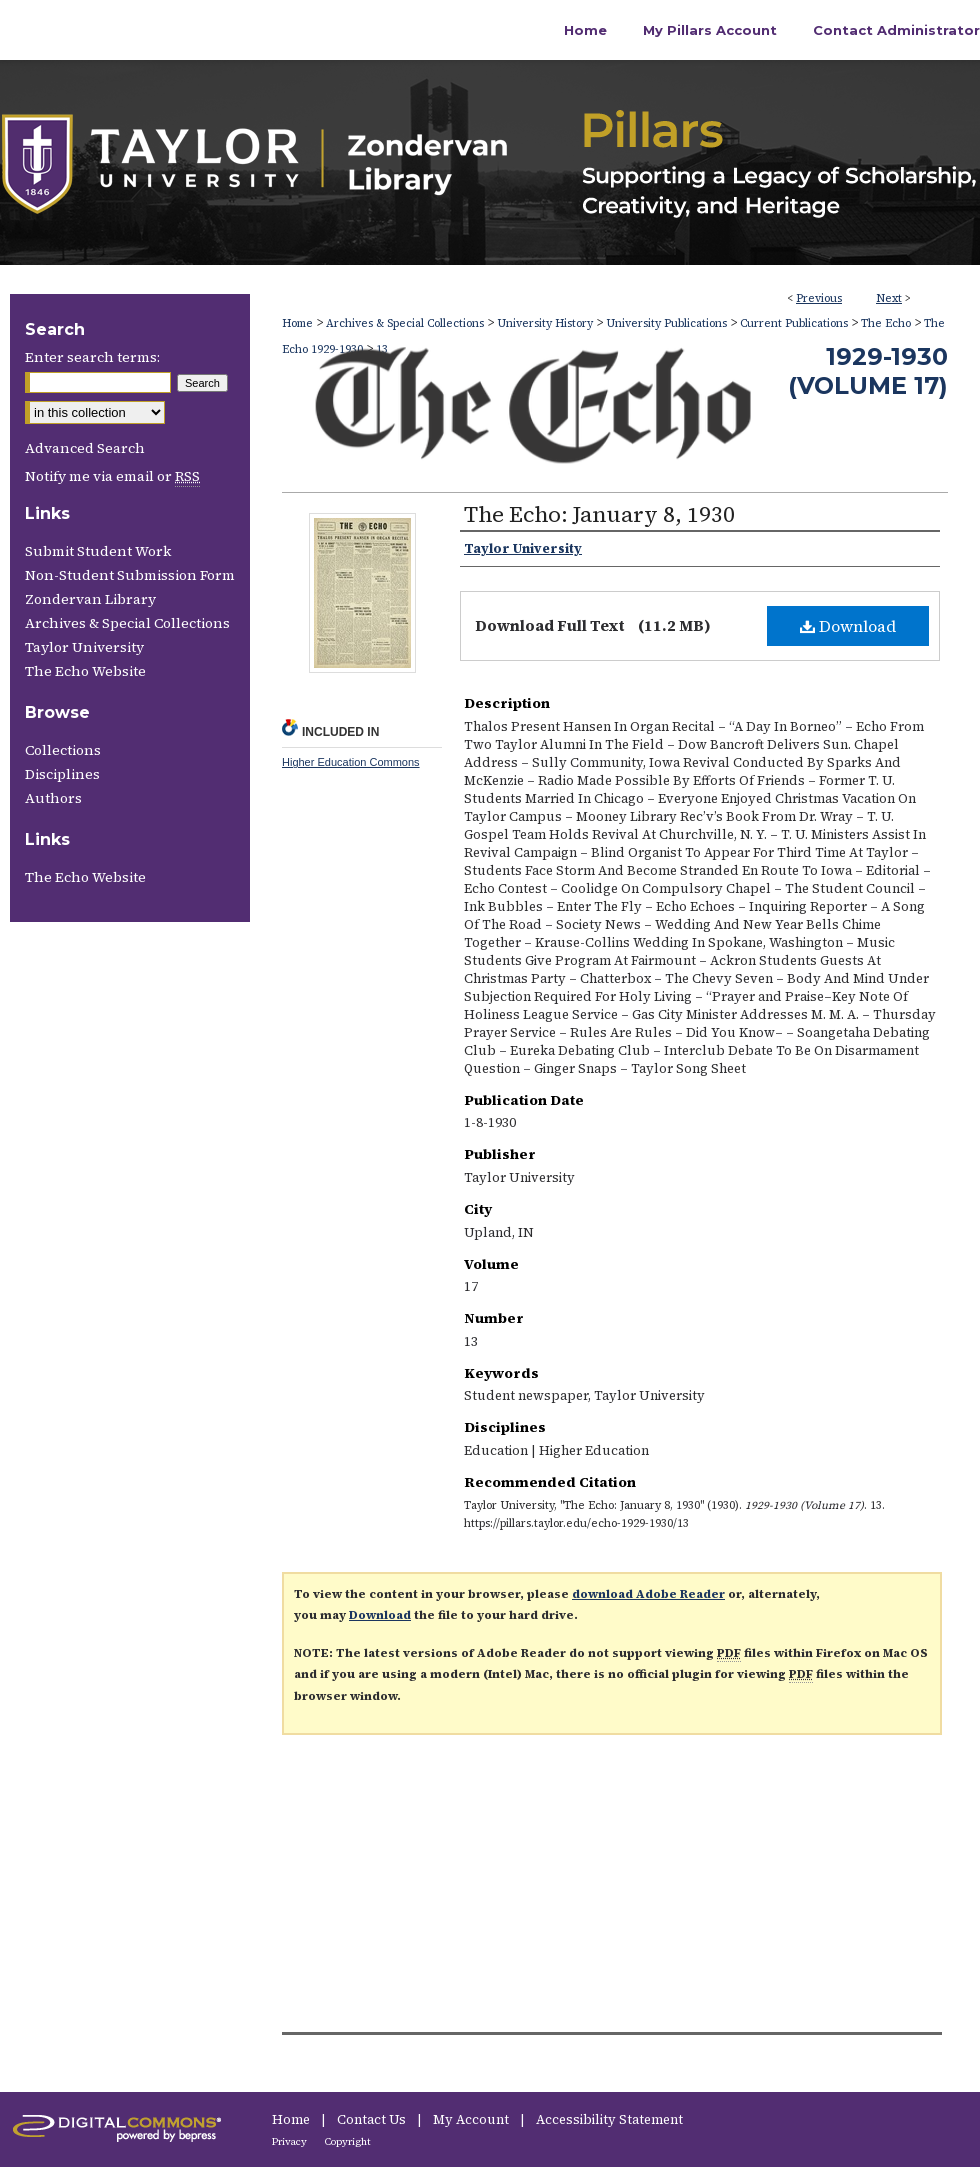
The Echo (886, 323)
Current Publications (794, 323)
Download (848, 626)
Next (889, 298)
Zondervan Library (90, 599)
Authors (53, 798)
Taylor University (84, 647)
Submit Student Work (98, 551)
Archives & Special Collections (405, 323)
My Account (472, 2119)
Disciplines (62, 774)
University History (545, 323)
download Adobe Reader (648, 1594)
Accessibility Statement (609, 2119)
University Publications (666, 323)
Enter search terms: (92, 357)
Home (297, 323)
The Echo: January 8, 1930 (599, 514)
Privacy (290, 2141)
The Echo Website (85, 671)
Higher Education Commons (351, 762)
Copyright (348, 2141)
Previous (819, 298)
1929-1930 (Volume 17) (868, 371)
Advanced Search (85, 448)
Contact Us (373, 2119)
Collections (63, 750)
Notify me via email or (112, 476)
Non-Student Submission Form (130, 575)
